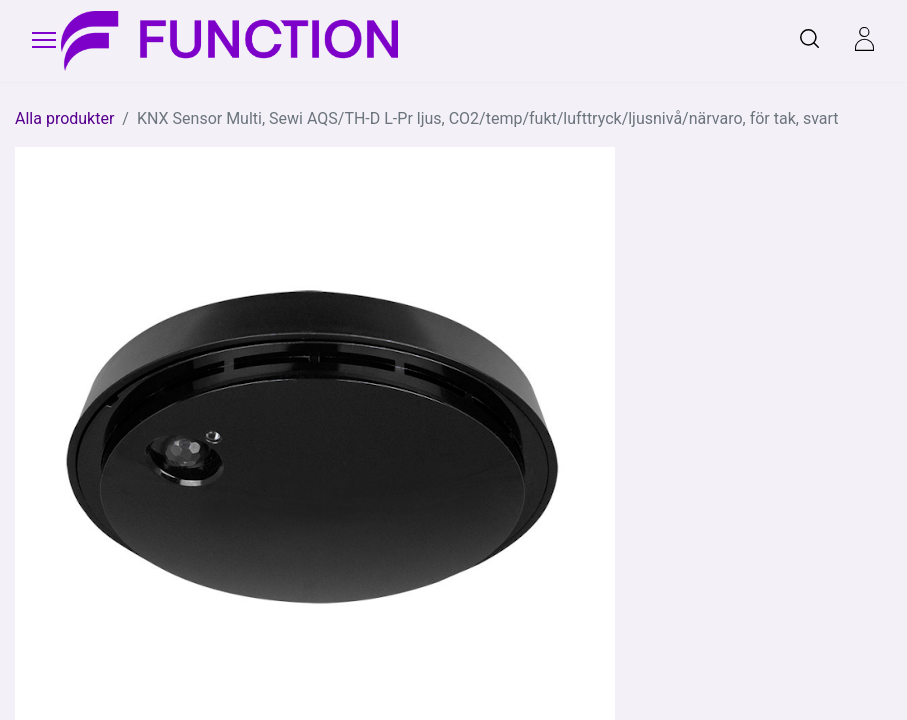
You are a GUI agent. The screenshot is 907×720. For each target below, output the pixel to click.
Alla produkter (64, 118)
